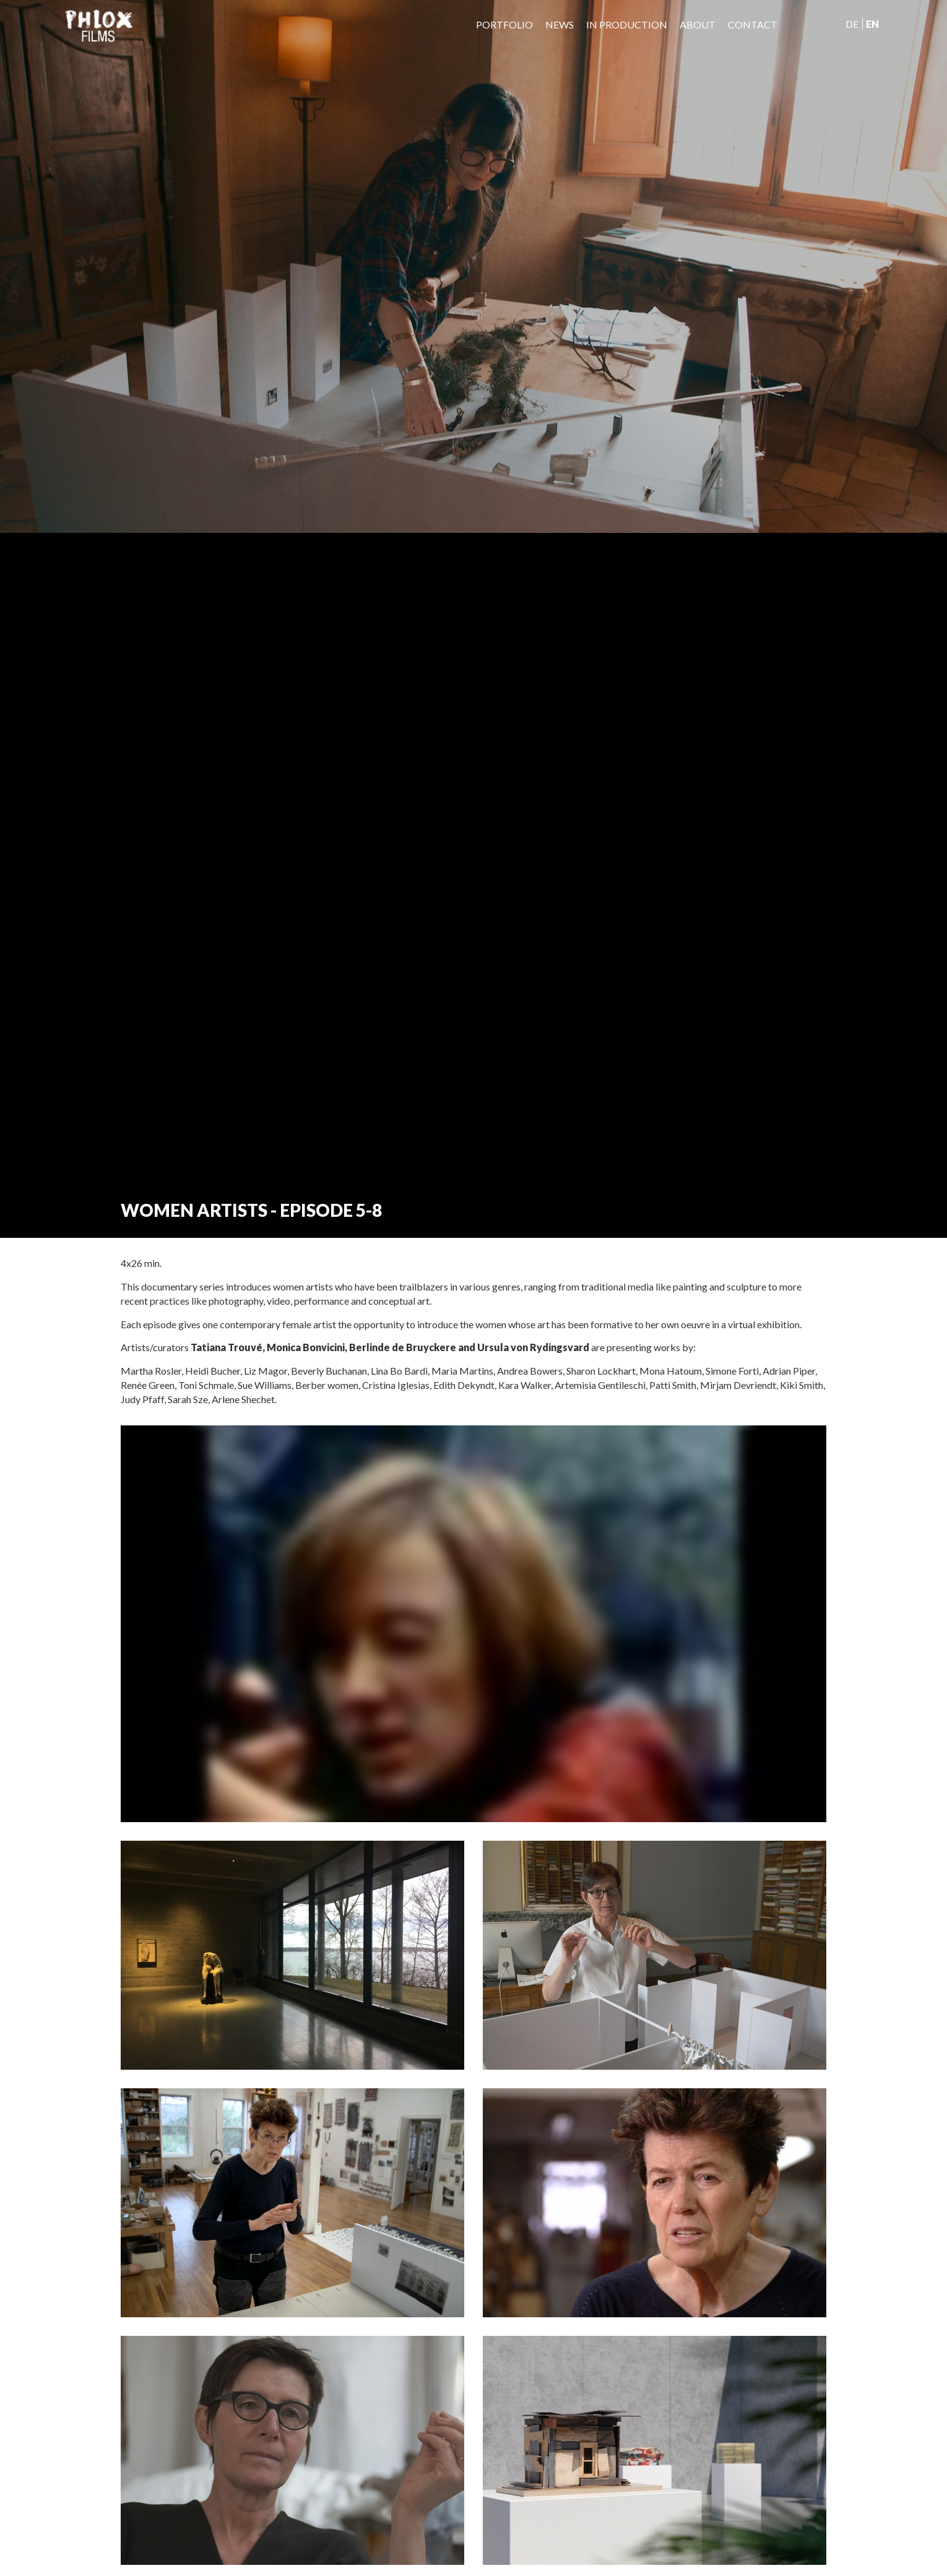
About (698, 24)
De (851, 24)
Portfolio (504, 24)
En (872, 24)
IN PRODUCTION (626, 24)
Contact (752, 24)
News (559, 24)
